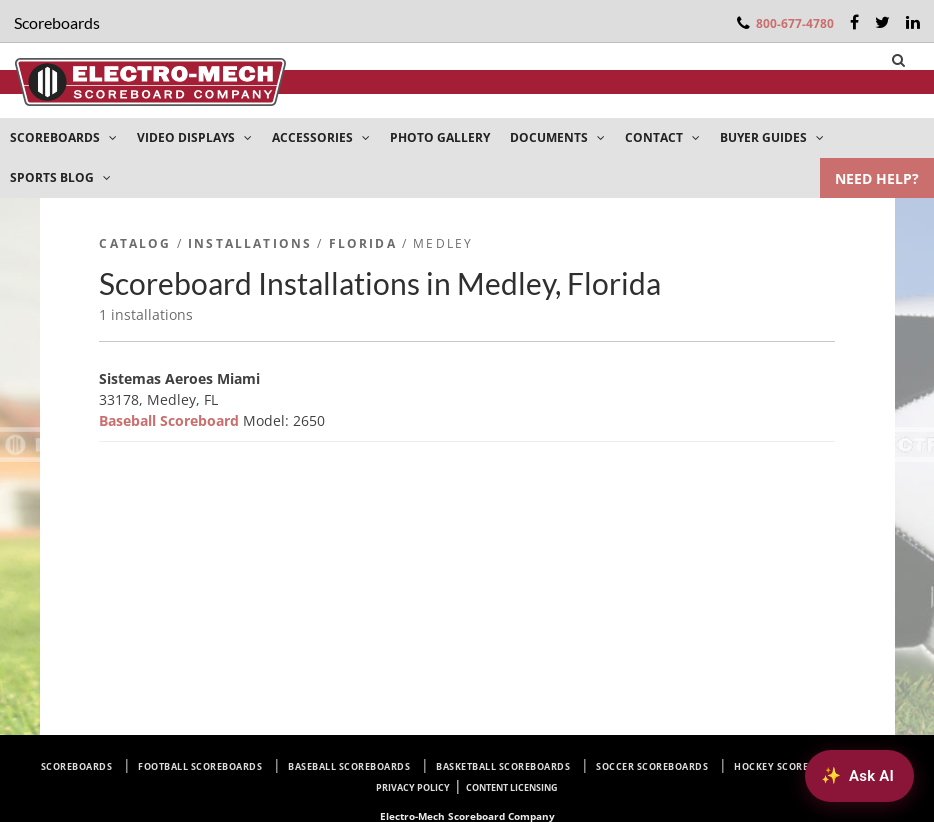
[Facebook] (854, 22)
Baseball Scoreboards (349, 766)
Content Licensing (512, 787)
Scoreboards (77, 766)
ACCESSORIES (321, 137)
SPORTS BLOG (60, 177)
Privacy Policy (413, 787)
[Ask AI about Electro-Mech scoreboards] (859, 776)
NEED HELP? (877, 178)
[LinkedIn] (913, 22)
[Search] (898, 60)
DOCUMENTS (557, 137)
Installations (250, 243)
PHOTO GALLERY (440, 137)
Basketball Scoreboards (503, 766)
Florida (363, 243)
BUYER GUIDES (772, 137)
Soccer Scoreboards (652, 766)
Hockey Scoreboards (791, 766)
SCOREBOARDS (63, 137)
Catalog (135, 243)
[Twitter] (882, 22)
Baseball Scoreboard (171, 420)
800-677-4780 (795, 23)
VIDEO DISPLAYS (194, 137)
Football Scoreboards (200, 766)
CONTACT (662, 137)
